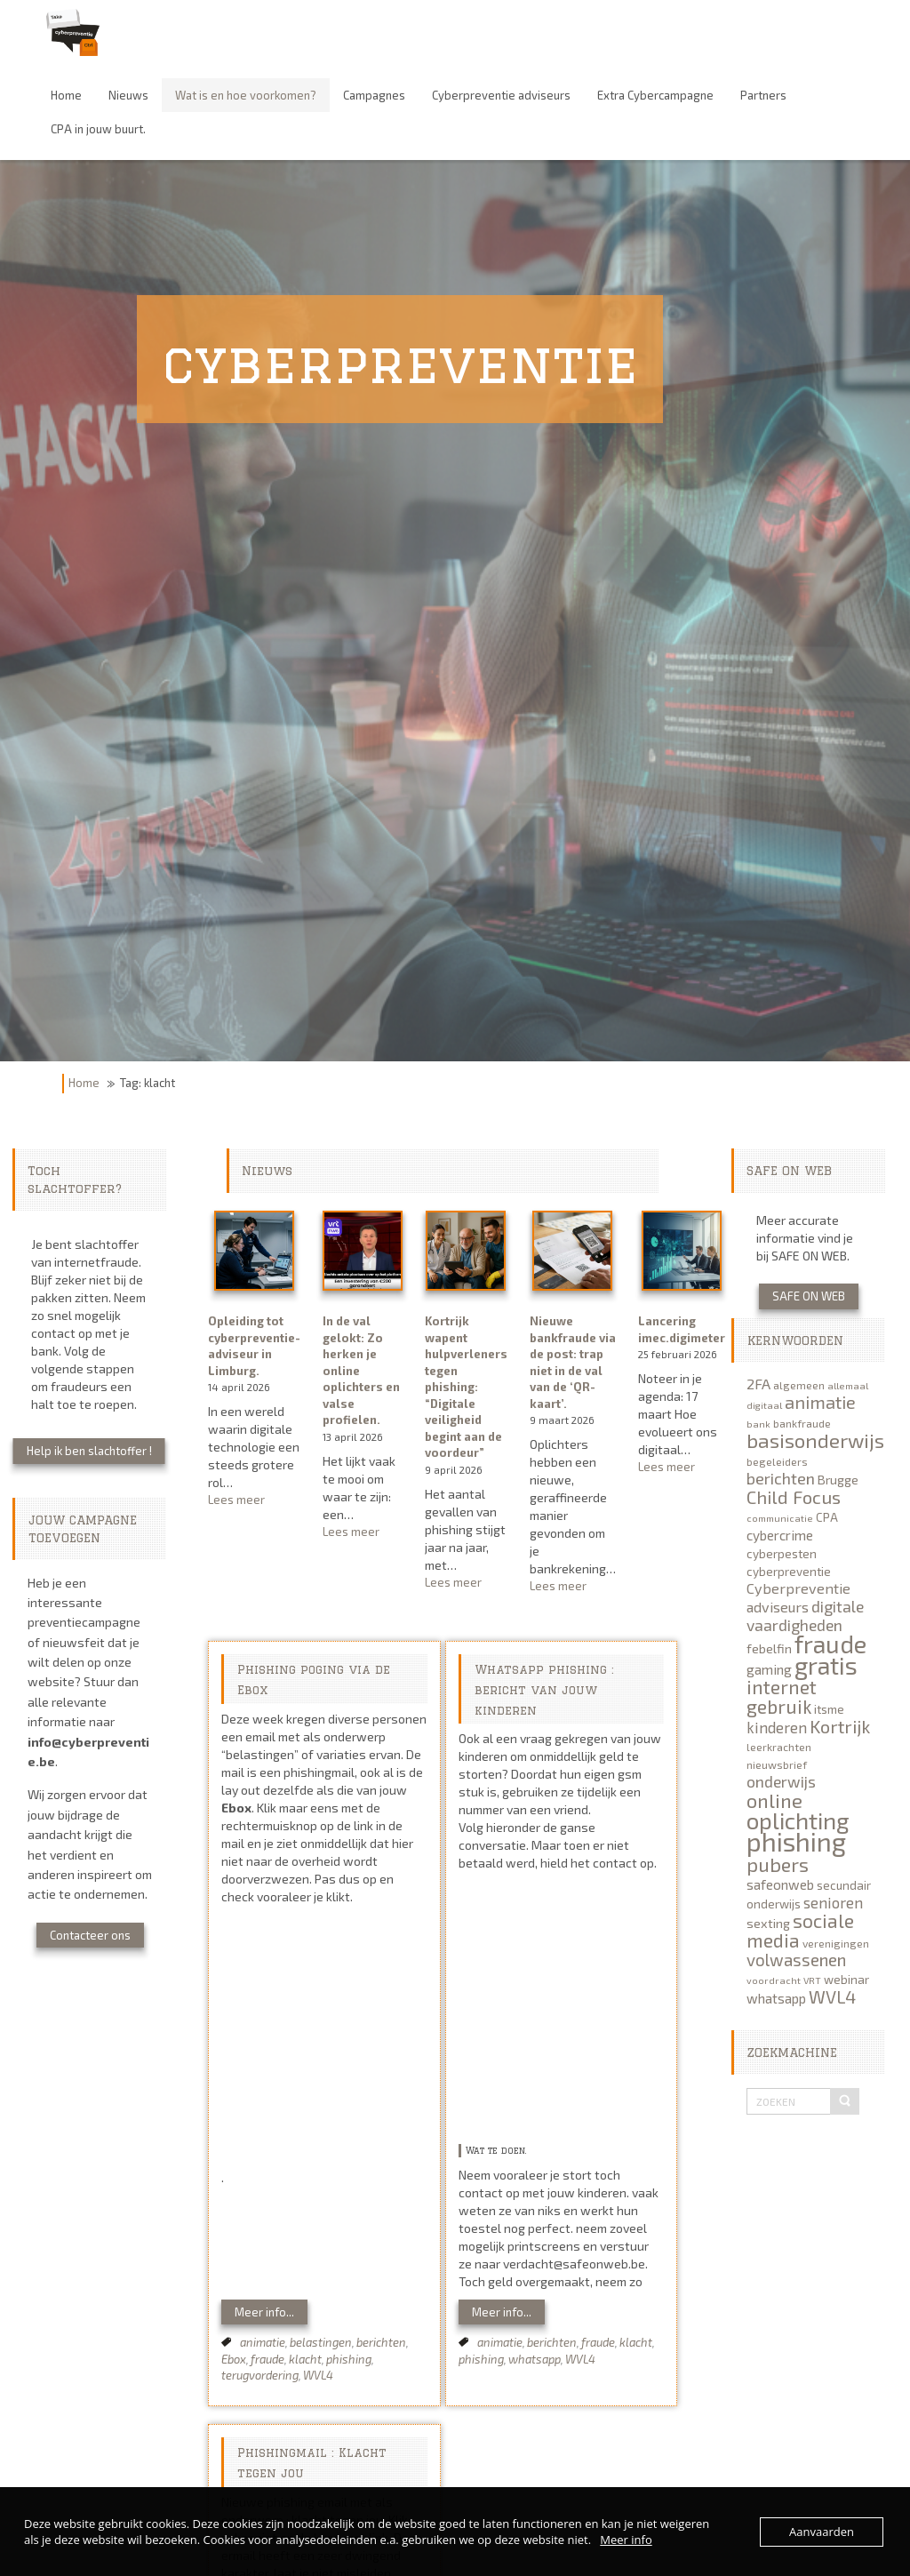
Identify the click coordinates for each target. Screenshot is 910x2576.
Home (84, 1083)
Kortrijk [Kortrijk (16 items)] (840, 1726)
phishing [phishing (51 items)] (796, 1841)
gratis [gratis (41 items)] (826, 1665)
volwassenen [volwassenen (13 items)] (796, 1959)
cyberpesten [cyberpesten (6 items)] (781, 1554)
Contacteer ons (90, 1935)
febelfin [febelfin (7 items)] (769, 1648)
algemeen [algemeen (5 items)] (799, 1385)
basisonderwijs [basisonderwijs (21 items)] (815, 1440)
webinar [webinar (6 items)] (846, 1979)
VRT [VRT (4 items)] (812, 1980)
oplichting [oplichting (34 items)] (798, 1820)
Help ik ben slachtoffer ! (89, 1451)
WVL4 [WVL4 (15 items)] (832, 1996)
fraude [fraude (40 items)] (830, 1643)
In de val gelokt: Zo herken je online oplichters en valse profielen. (361, 1370)
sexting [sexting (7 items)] (768, 1923)
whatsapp (534, 2359)
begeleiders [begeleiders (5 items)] (777, 1461)
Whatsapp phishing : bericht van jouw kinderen (544, 1689)
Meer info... (264, 2312)
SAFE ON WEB (808, 1296)
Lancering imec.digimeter (681, 1329)
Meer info (625, 2540)
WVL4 (318, 2375)
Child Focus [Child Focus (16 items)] (793, 1497)
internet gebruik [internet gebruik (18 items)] (781, 1696)
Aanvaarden (821, 2532)
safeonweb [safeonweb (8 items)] (780, 1884)
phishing (348, 2359)
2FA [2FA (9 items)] (758, 1383)
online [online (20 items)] (774, 1800)
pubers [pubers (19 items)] (777, 1864)
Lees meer (254, 1500)
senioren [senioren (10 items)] (833, 1902)
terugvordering (260, 2375)
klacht (305, 2359)
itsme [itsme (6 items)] (829, 1709)
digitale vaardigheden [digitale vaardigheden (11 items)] (805, 1615)
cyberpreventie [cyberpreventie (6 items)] (788, 1571)
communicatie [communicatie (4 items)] (779, 1518)
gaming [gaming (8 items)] (769, 1669)
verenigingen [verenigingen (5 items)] (835, 1943)
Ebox (233, 2359)
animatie (262, 2342)
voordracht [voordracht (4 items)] (773, 1980)
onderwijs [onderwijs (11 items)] (781, 1781)
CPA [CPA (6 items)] (827, 1517)
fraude (267, 2359)
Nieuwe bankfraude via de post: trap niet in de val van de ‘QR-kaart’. (573, 1362)
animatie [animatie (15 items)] (820, 1401)
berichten (381, 2342)
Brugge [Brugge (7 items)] (838, 1479)
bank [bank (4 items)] (758, 1423)
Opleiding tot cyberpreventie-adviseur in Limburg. (254, 1346)
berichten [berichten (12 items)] (780, 1478)
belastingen (321, 2342)
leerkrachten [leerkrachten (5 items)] (778, 1746)
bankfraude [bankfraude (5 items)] (802, 1423)
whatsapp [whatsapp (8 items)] (776, 1998)
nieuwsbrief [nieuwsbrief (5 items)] (776, 1764)
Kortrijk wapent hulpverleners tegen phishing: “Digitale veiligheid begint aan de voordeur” (466, 1387)
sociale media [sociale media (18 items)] (800, 1930)
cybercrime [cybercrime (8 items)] (779, 1535)
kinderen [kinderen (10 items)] (776, 1727)
